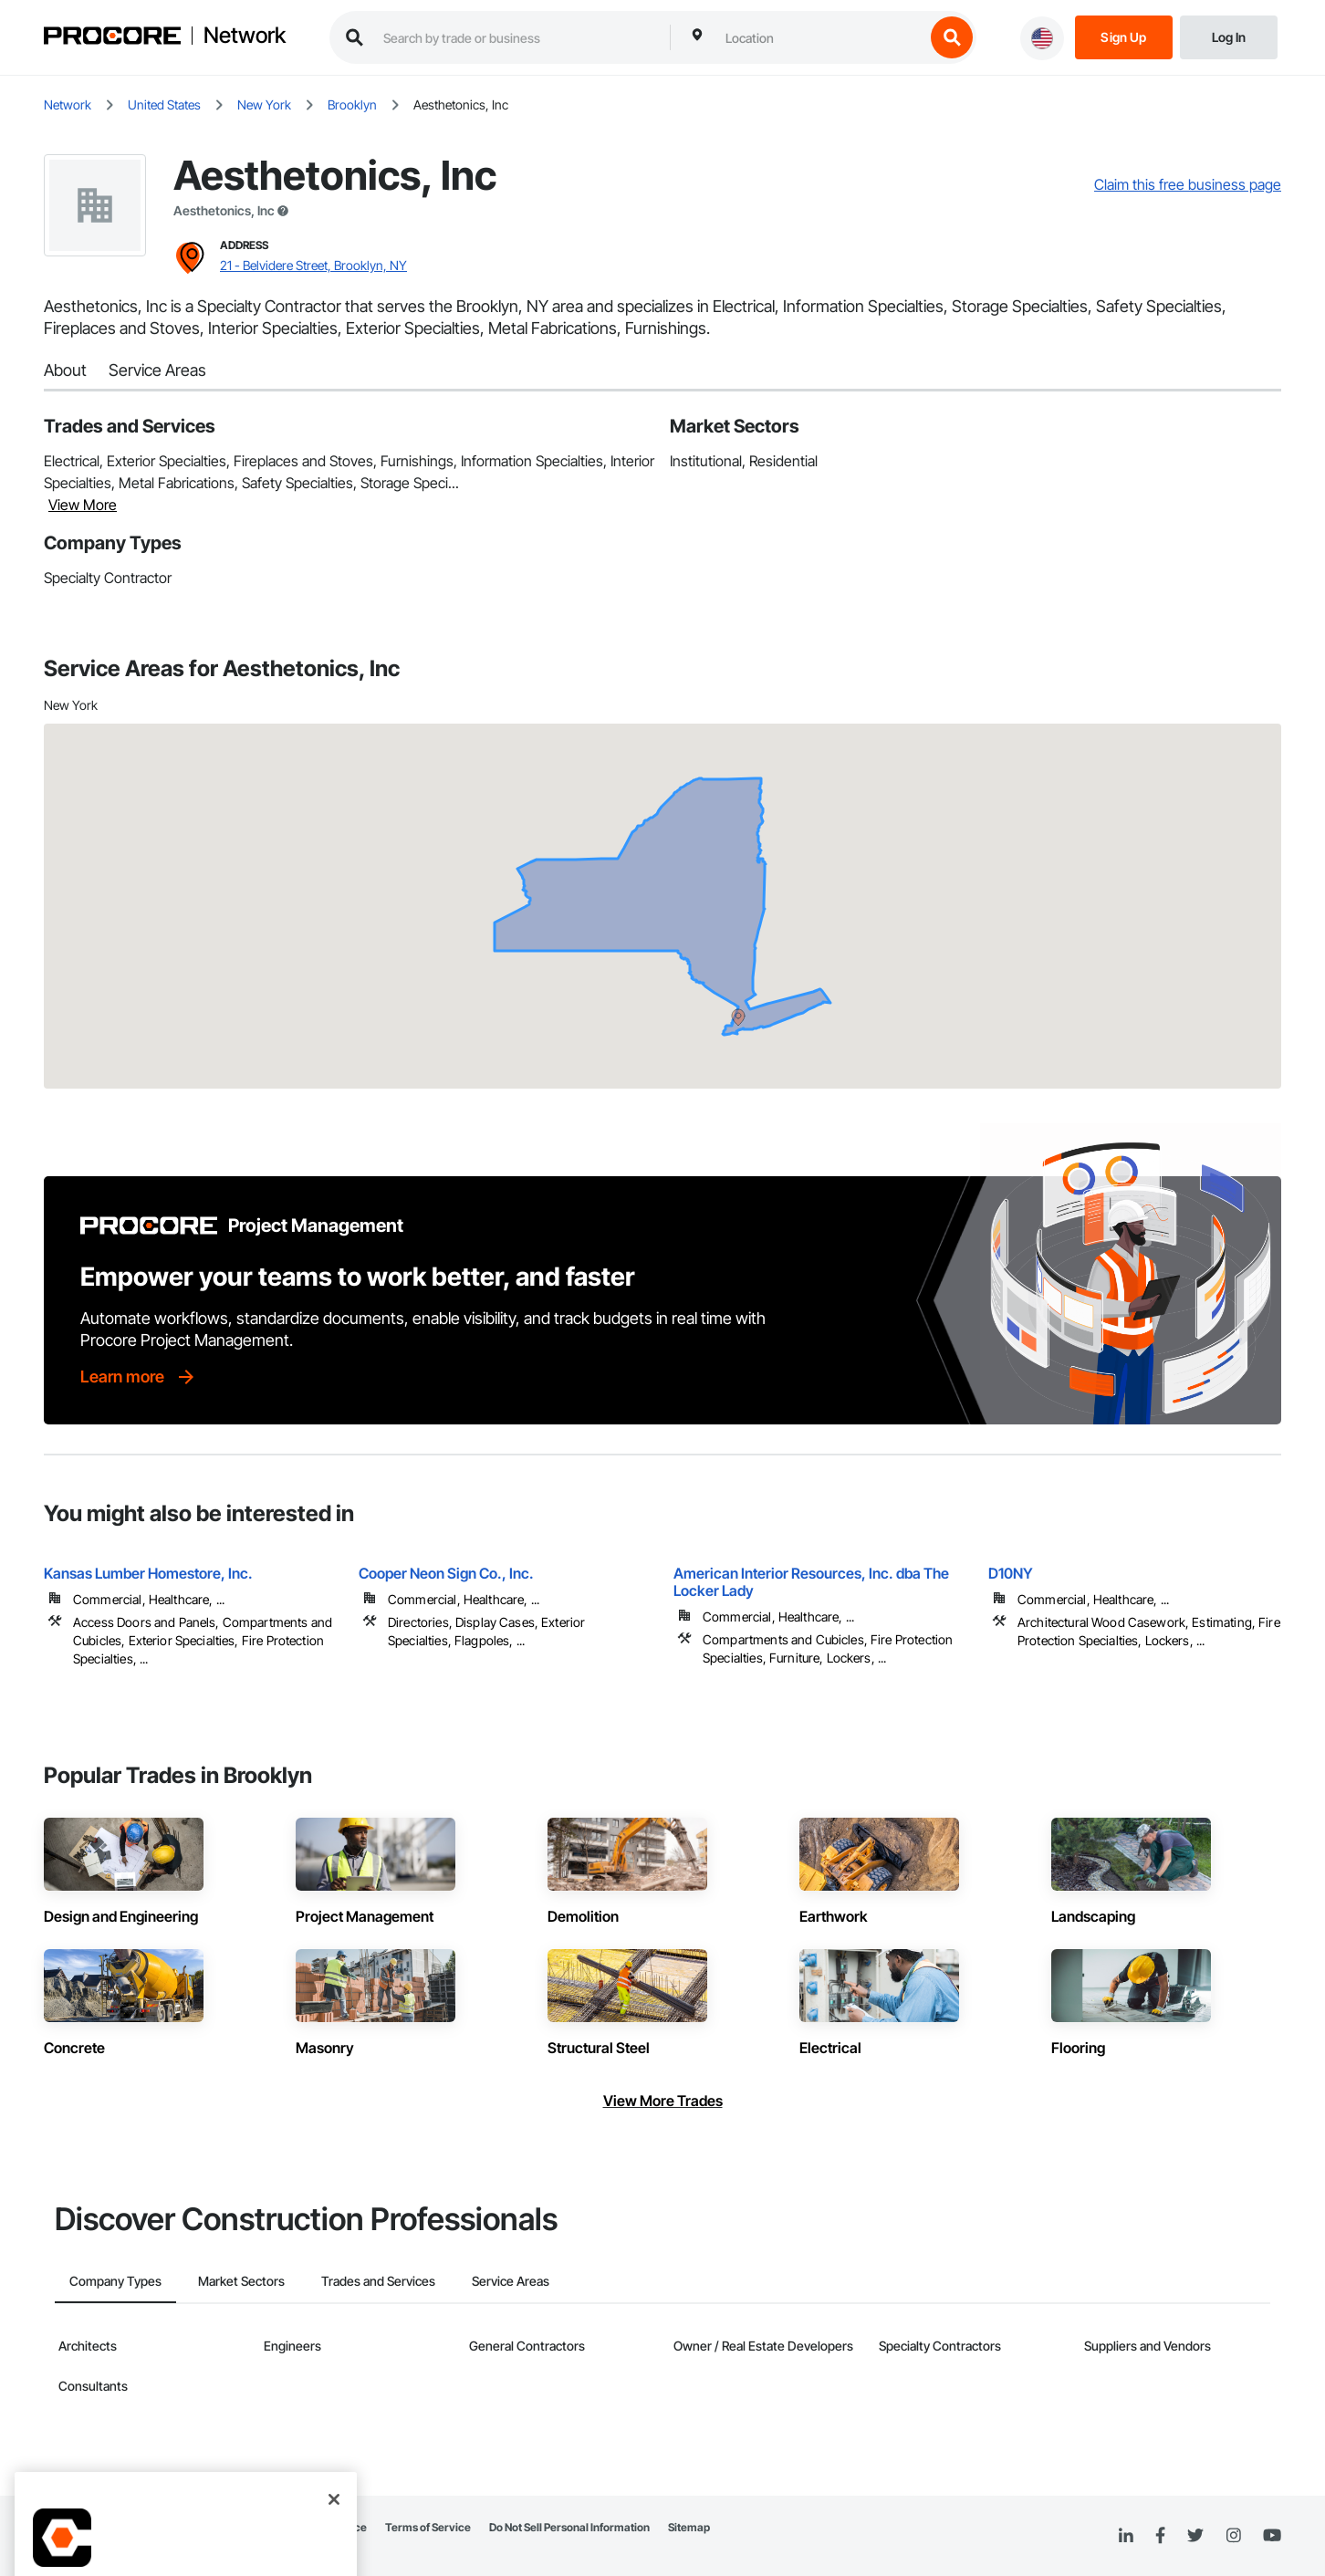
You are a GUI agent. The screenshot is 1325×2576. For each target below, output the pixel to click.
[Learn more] (138, 1377)
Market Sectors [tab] (241, 2281)
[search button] (952, 37)
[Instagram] (1233, 2536)
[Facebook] (1160, 2536)
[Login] (1229, 36)
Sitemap (689, 2527)
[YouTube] (1272, 2536)
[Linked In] (1126, 2536)
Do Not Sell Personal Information (569, 2527)
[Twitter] (1195, 2536)
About (65, 370)
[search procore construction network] (517, 37)
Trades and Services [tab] (378, 2281)
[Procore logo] (112, 37)
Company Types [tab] (115, 2281)
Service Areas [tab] (510, 2281)
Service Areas (157, 370)
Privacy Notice (330, 2527)
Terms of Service (428, 2527)
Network (244, 35)
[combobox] (820, 37)
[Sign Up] (1124, 36)
